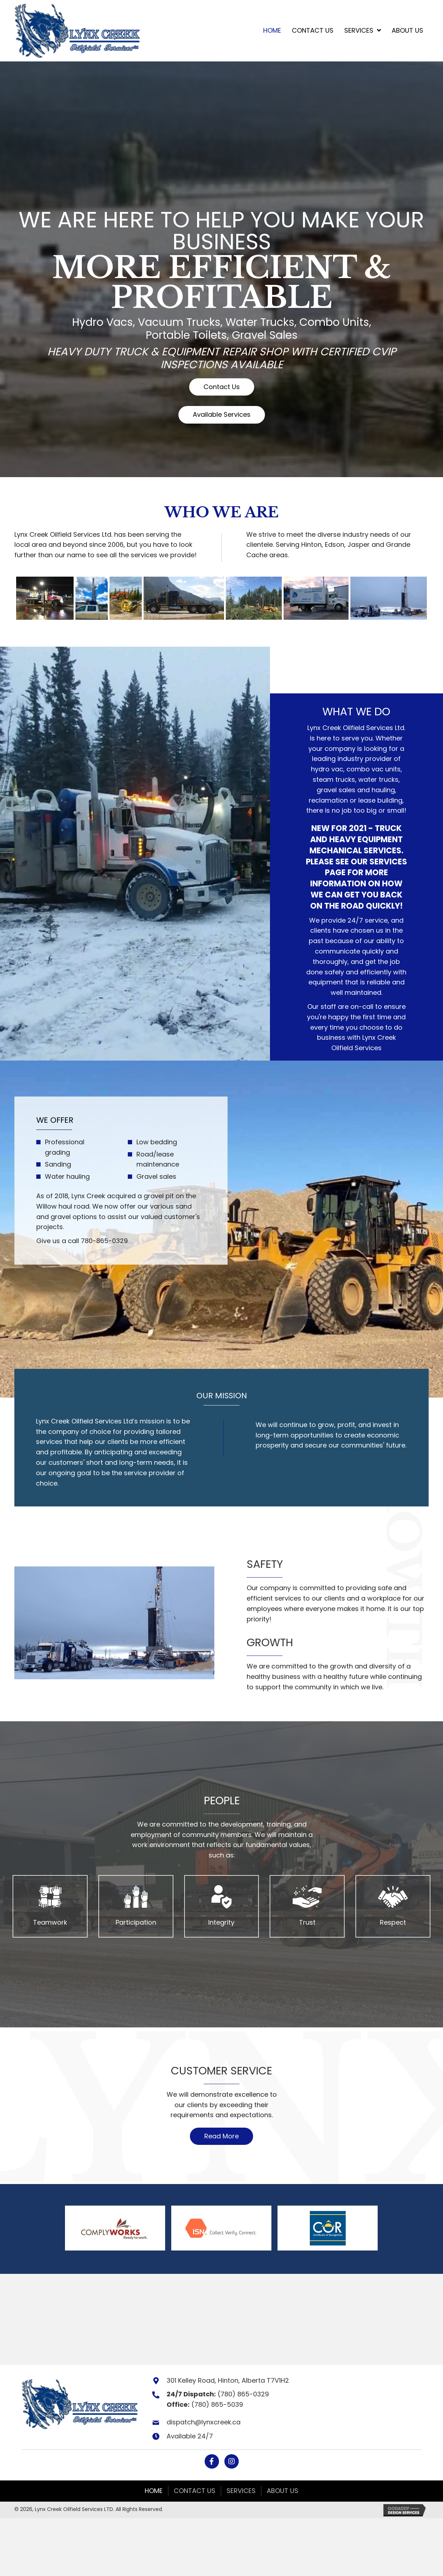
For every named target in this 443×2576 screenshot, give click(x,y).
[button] (221, 387)
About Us (282, 2491)
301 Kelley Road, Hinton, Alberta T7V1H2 (228, 2380)
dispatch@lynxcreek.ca (204, 2422)
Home (154, 2491)
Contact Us (194, 2491)
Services (241, 2491)
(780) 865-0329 (243, 2394)
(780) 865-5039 (217, 2404)
